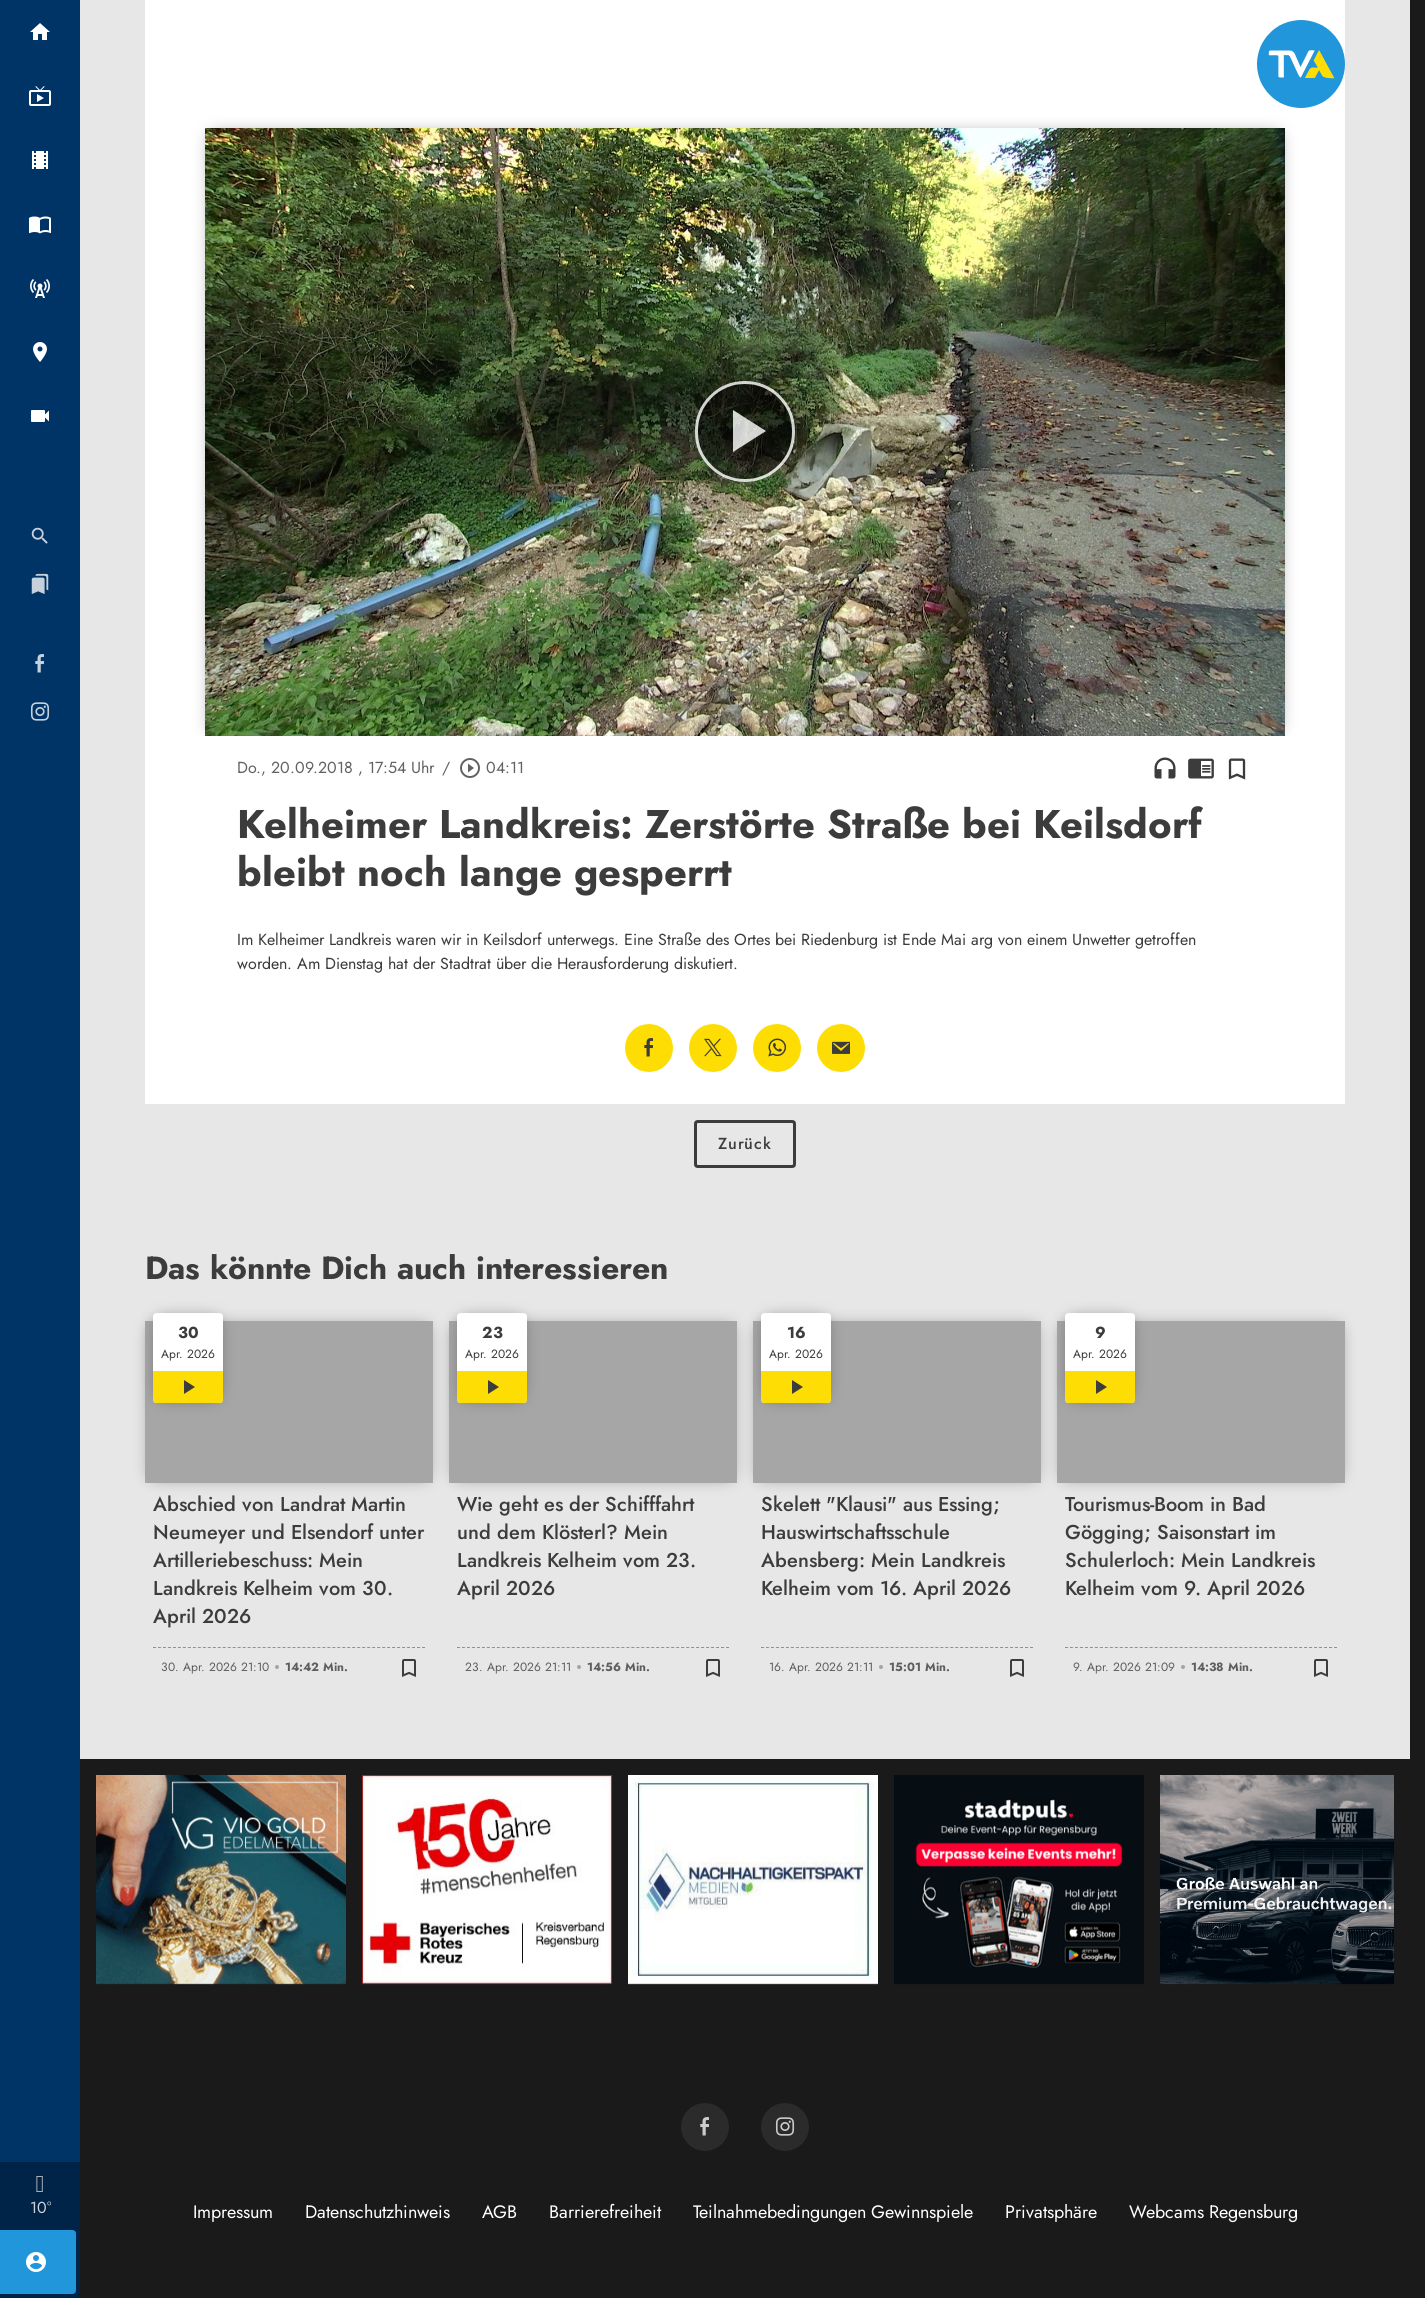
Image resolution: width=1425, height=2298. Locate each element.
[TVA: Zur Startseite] (1301, 64)
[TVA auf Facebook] (705, 2127)
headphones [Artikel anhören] (1165, 768)
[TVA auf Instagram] (785, 2127)
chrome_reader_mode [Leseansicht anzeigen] (1201, 768)
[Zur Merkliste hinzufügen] (1237, 768)
